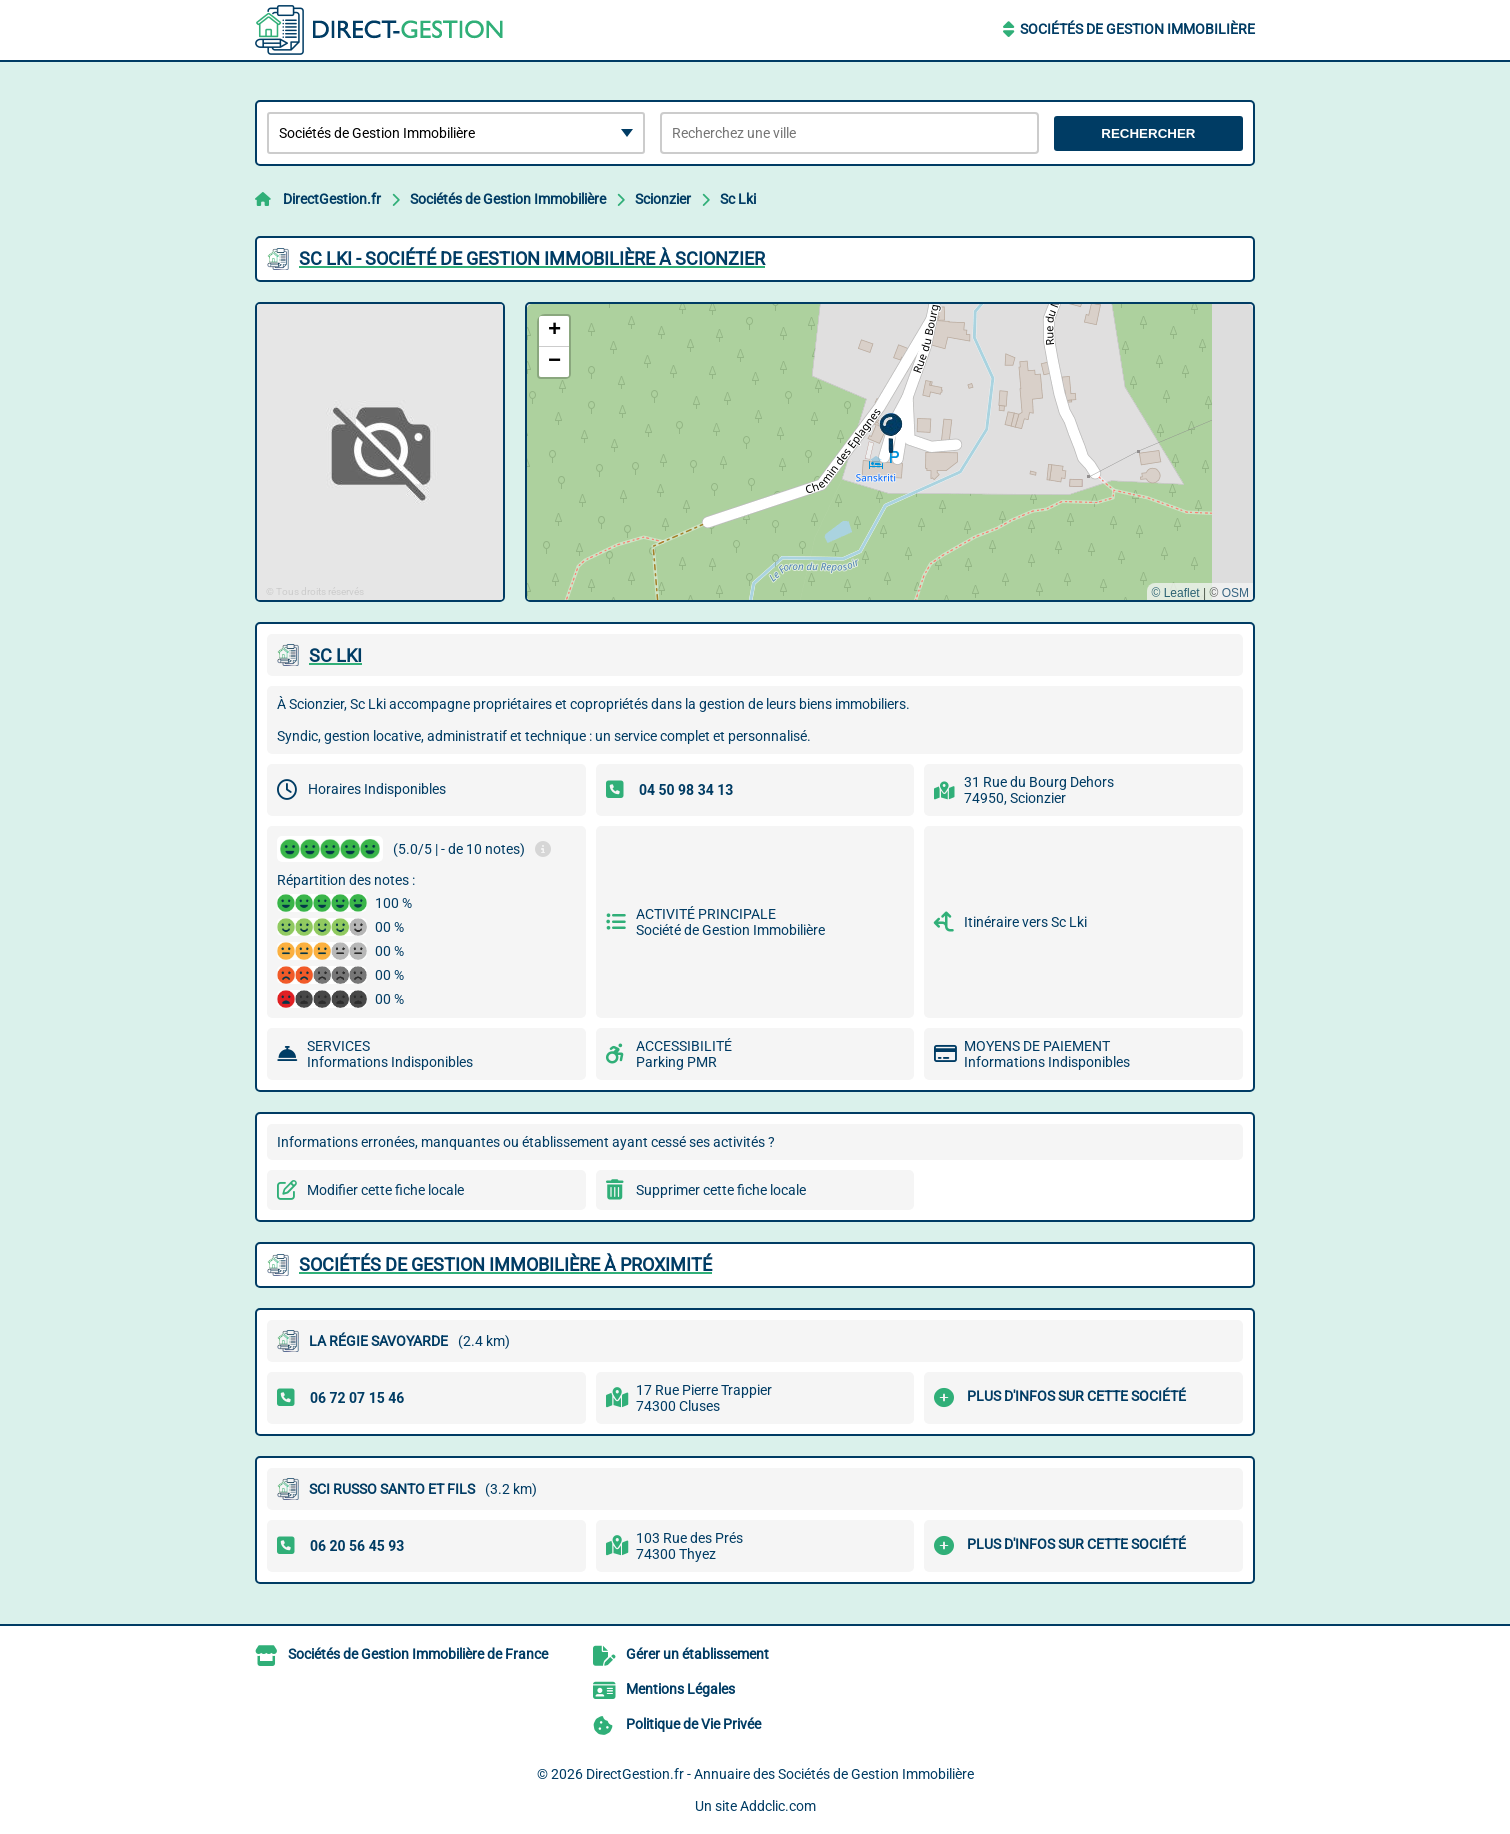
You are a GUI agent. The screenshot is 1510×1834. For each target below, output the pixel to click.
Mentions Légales (680, 1689)
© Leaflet (1175, 593)
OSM (1235, 593)
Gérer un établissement (697, 1654)
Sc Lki (738, 199)
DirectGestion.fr (332, 199)
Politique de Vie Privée (693, 1724)
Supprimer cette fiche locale (721, 1190)
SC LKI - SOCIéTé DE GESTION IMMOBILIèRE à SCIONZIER (532, 258)
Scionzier (663, 199)
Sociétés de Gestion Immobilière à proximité (505, 1264)
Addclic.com (778, 1806)
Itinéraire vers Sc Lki (1025, 922)
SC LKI (335, 655)
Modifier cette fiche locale (385, 1190)
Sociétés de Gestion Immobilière (1137, 29)
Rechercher (1148, 133)
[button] (890, 433)
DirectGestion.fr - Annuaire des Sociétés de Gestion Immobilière (780, 1774)
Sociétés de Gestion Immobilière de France (418, 1654)
